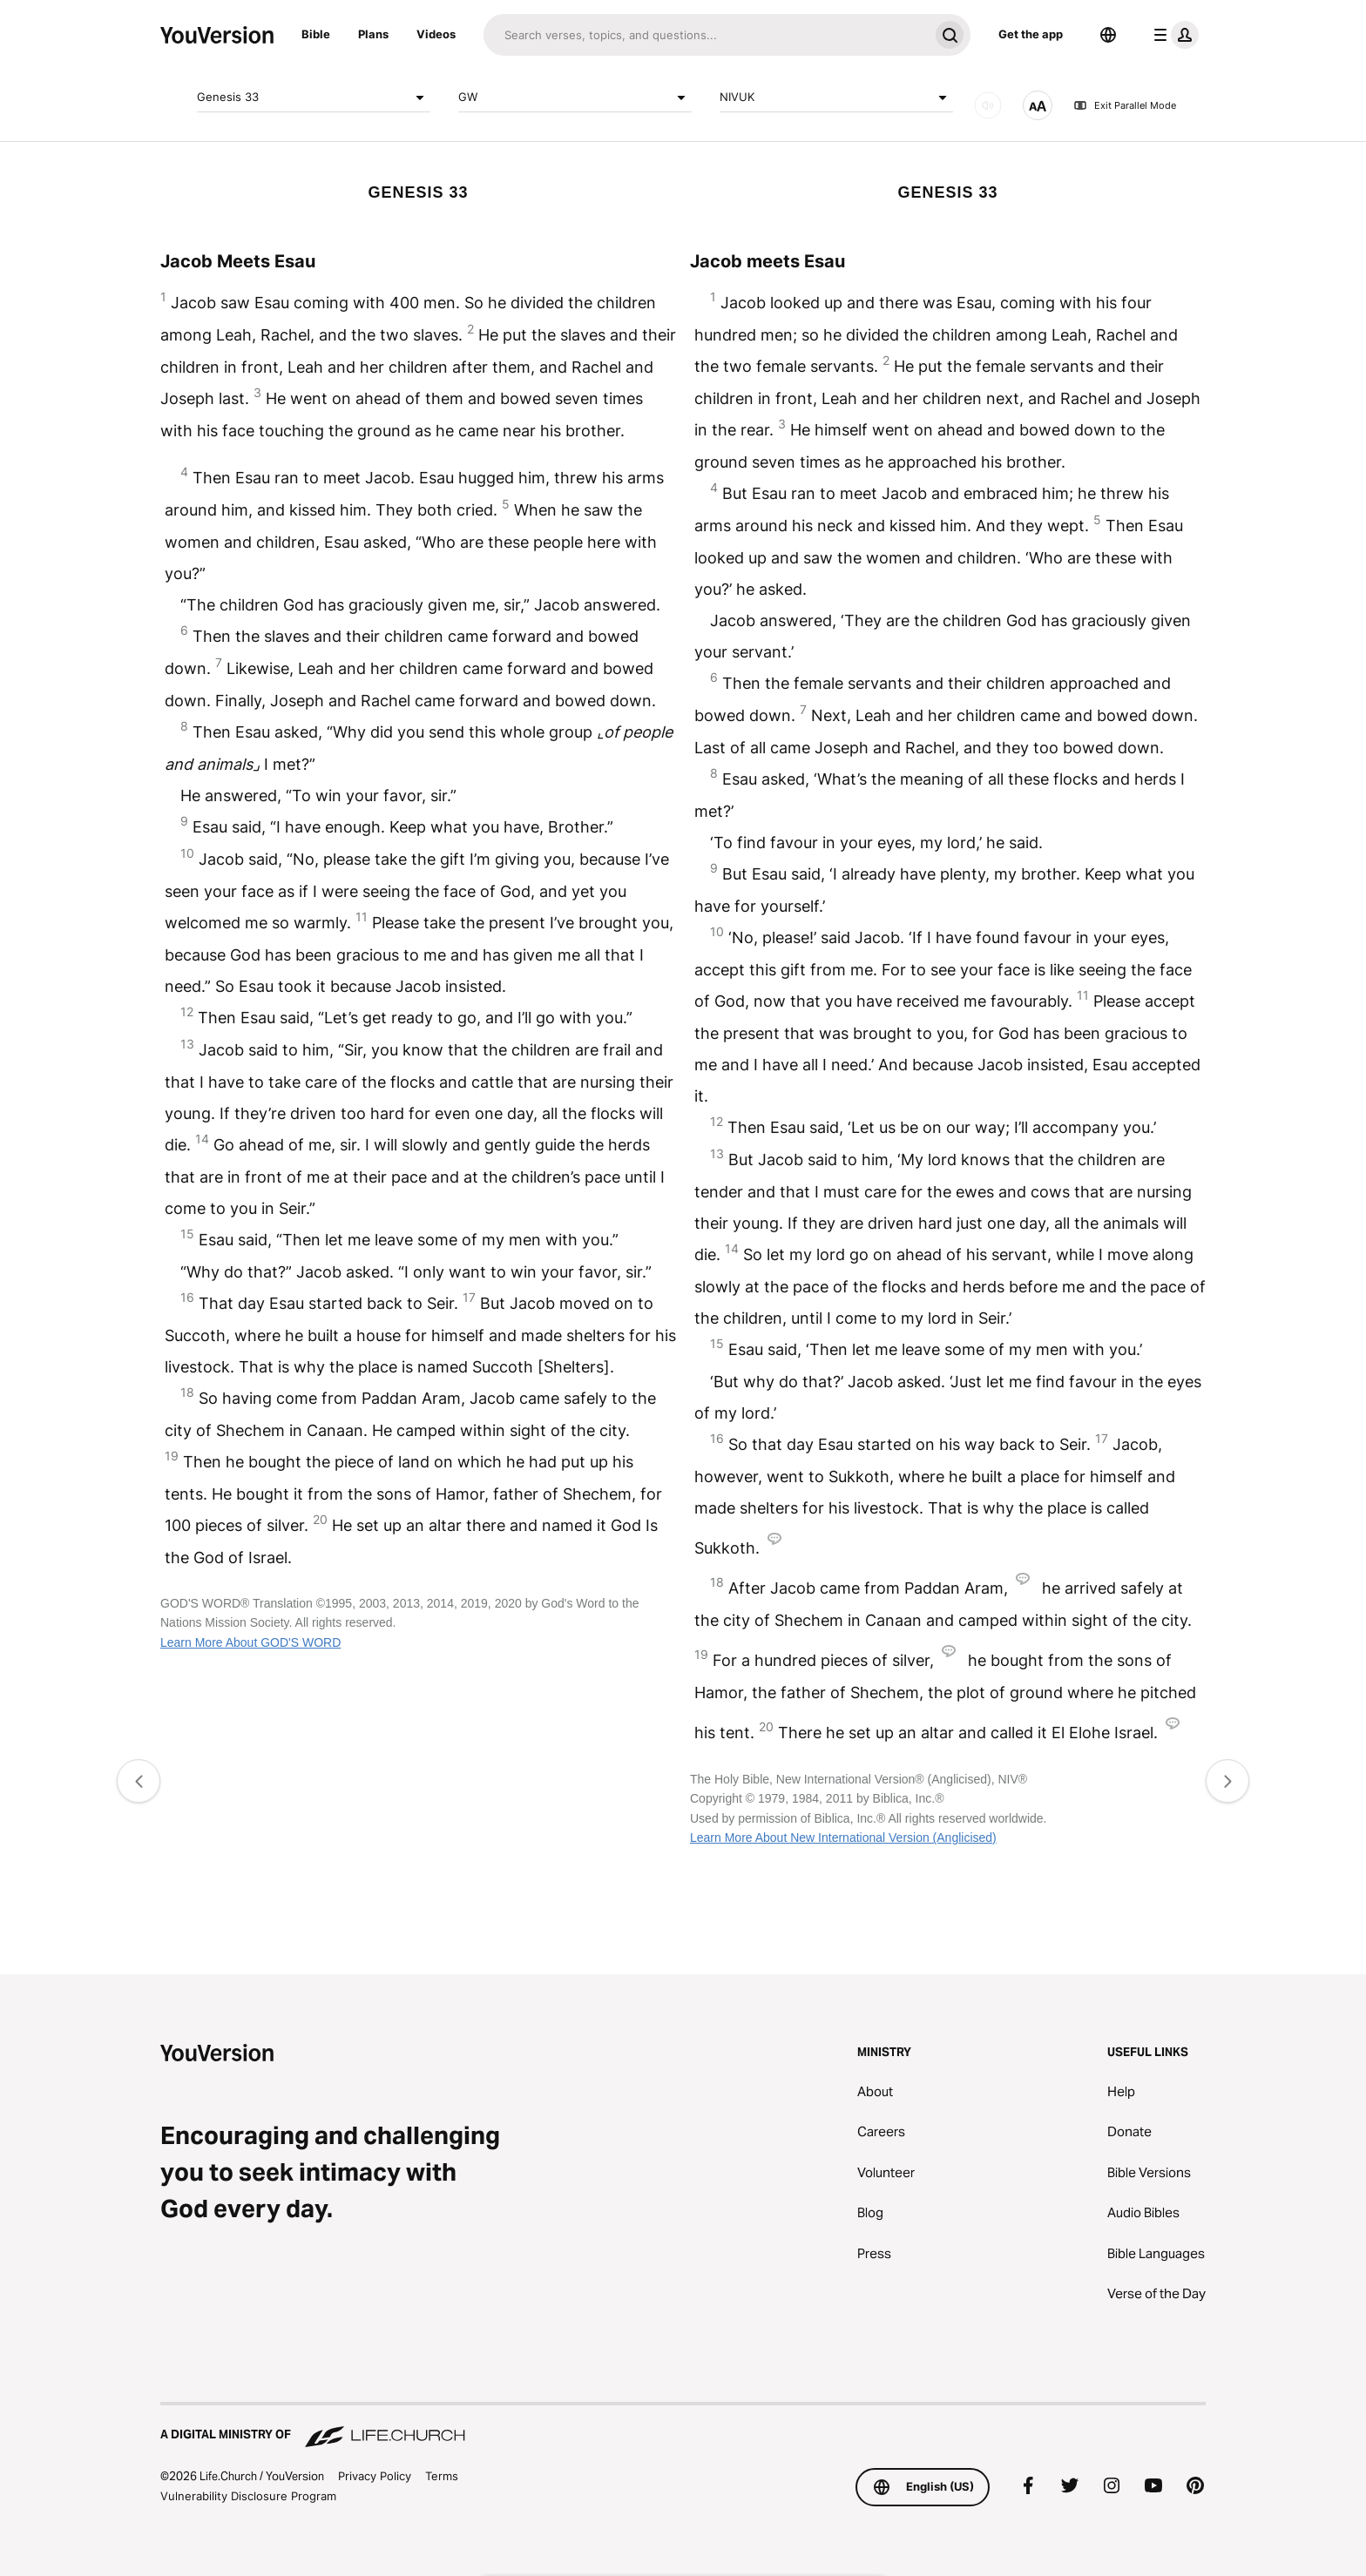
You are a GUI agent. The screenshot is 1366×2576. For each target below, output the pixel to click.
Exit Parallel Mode (1124, 105)
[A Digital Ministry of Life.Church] (683, 2426)
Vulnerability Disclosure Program (248, 2496)
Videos (436, 34)
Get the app (1030, 34)
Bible (315, 34)
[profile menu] (1172, 34)
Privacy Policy (374, 2476)
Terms (441, 2476)
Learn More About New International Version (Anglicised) (843, 1837)
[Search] (706, 35)
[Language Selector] (1108, 34)
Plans (373, 34)
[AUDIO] (988, 105)
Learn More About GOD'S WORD (250, 1642)
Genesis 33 (313, 97)
